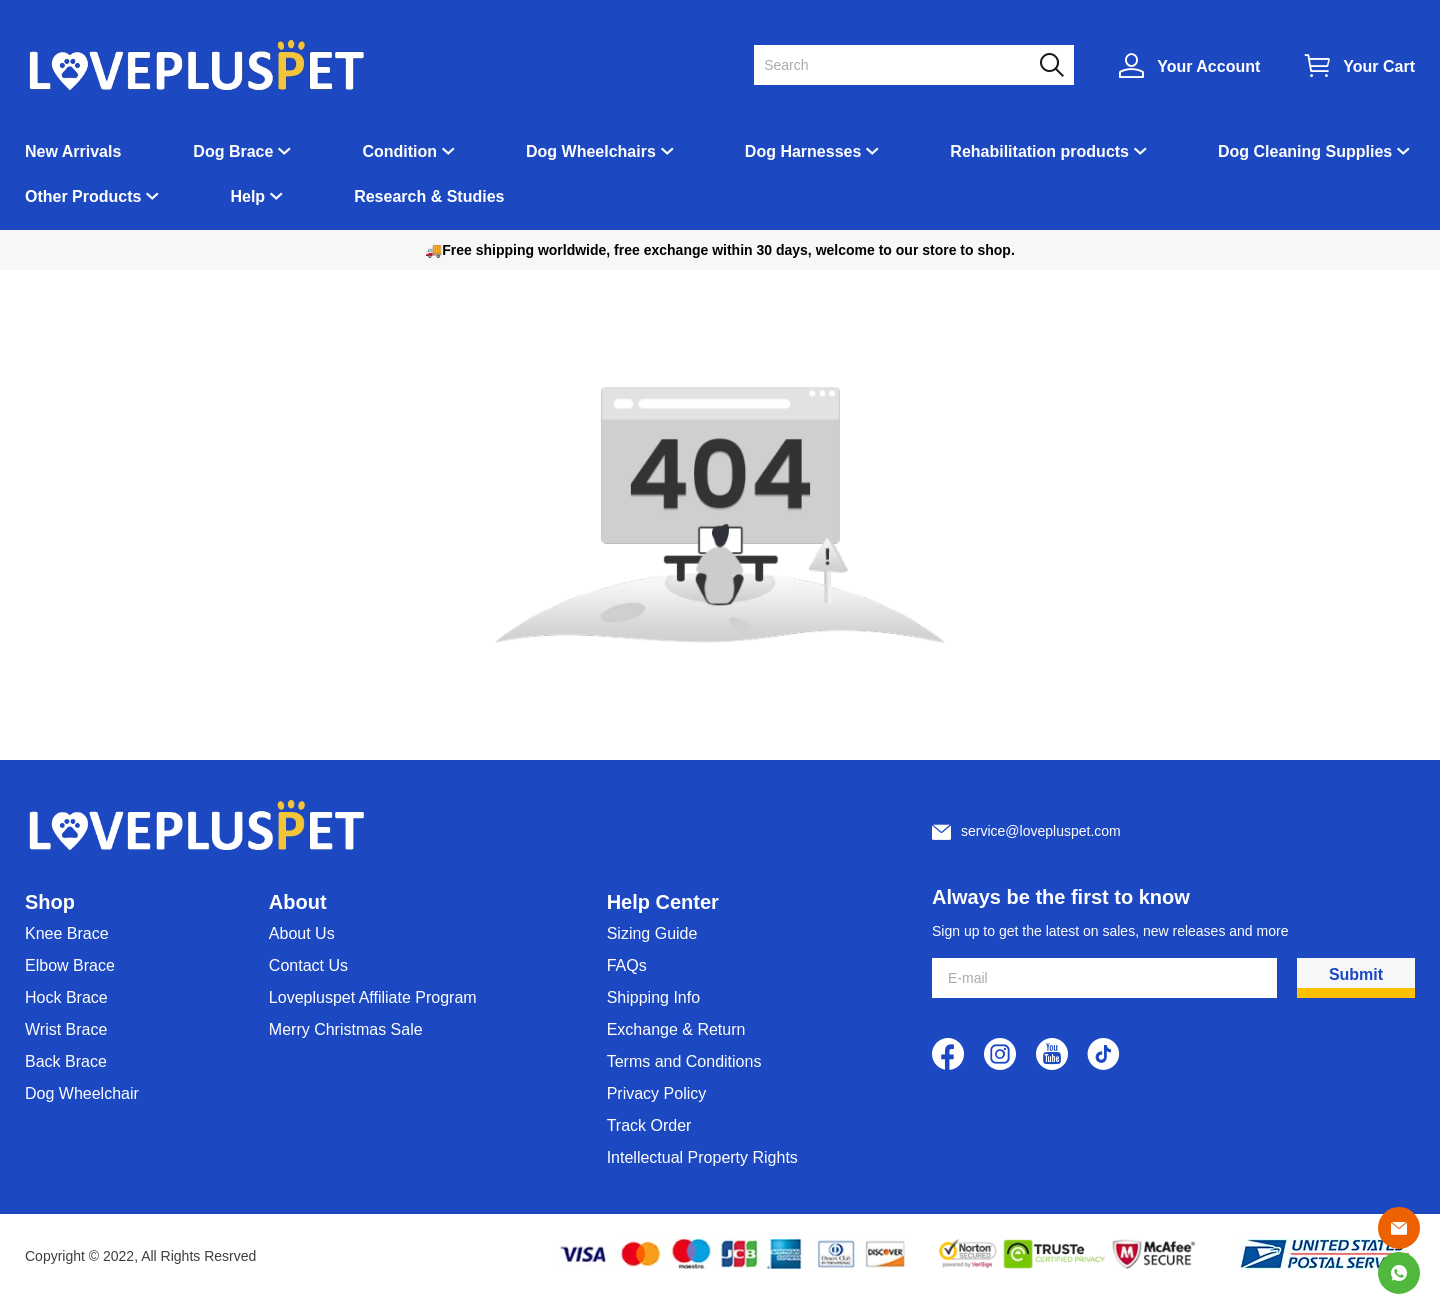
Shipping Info (653, 997)
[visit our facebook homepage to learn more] (948, 1054)
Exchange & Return (676, 1029)
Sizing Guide (652, 933)
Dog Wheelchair (82, 1093)
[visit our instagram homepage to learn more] (1000, 1054)
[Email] (1399, 1228)
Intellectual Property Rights (702, 1157)
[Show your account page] (1189, 65)
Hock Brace (66, 997)
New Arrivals (73, 151)
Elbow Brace (70, 965)
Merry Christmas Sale (346, 1029)
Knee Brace (67, 933)
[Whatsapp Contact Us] (1399, 1273)
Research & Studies (429, 196)
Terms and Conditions (684, 1061)
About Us (302, 933)
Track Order (649, 1125)
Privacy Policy (657, 1093)
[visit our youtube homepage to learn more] (1052, 1054)
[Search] (902, 65)
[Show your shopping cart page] (1360, 65)
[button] (1052, 65)
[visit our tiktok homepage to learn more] (1104, 1054)
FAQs (627, 965)
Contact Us (308, 965)
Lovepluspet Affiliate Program (373, 997)
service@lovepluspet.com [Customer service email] (1041, 831)
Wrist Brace (66, 1029)
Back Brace (66, 1061)
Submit (1356, 974)
